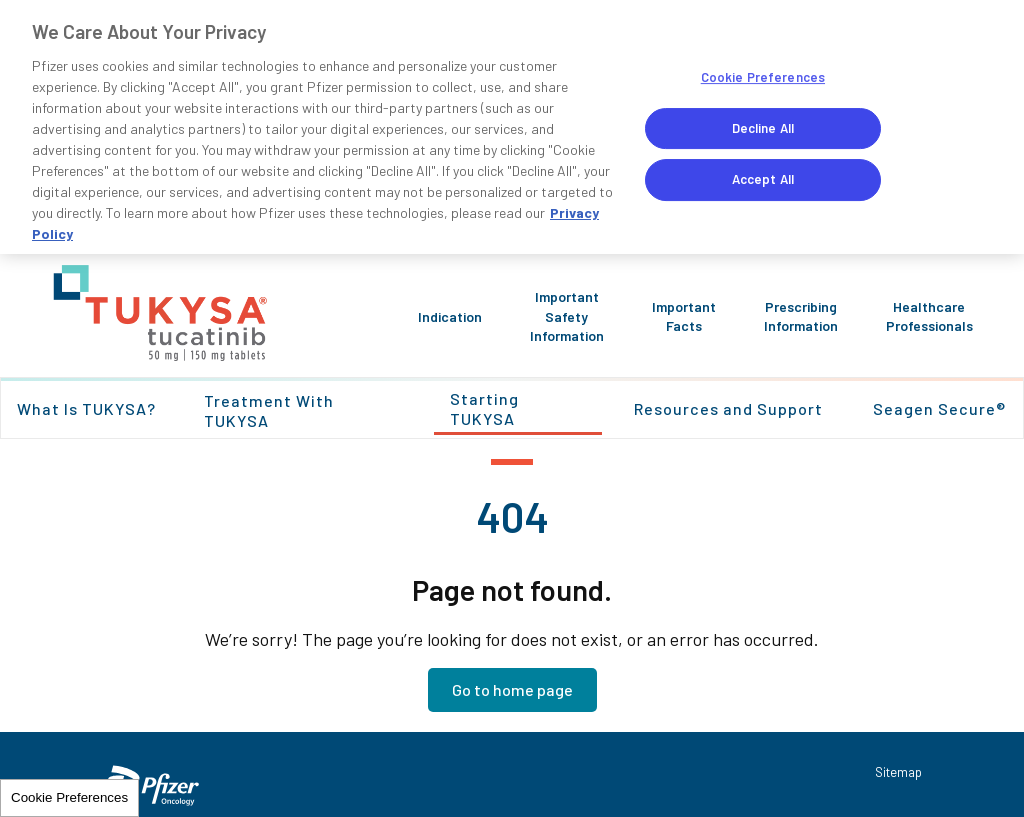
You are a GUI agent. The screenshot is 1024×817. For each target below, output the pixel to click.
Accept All (763, 179)
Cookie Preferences (69, 797)
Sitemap (898, 772)
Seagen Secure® (939, 408)
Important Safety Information (567, 316)
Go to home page (512, 689)
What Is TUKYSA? (86, 408)
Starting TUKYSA (484, 408)
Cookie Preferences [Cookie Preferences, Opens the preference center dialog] (763, 77)
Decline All (763, 128)
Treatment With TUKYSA (269, 410)
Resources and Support (728, 408)
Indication (450, 316)
